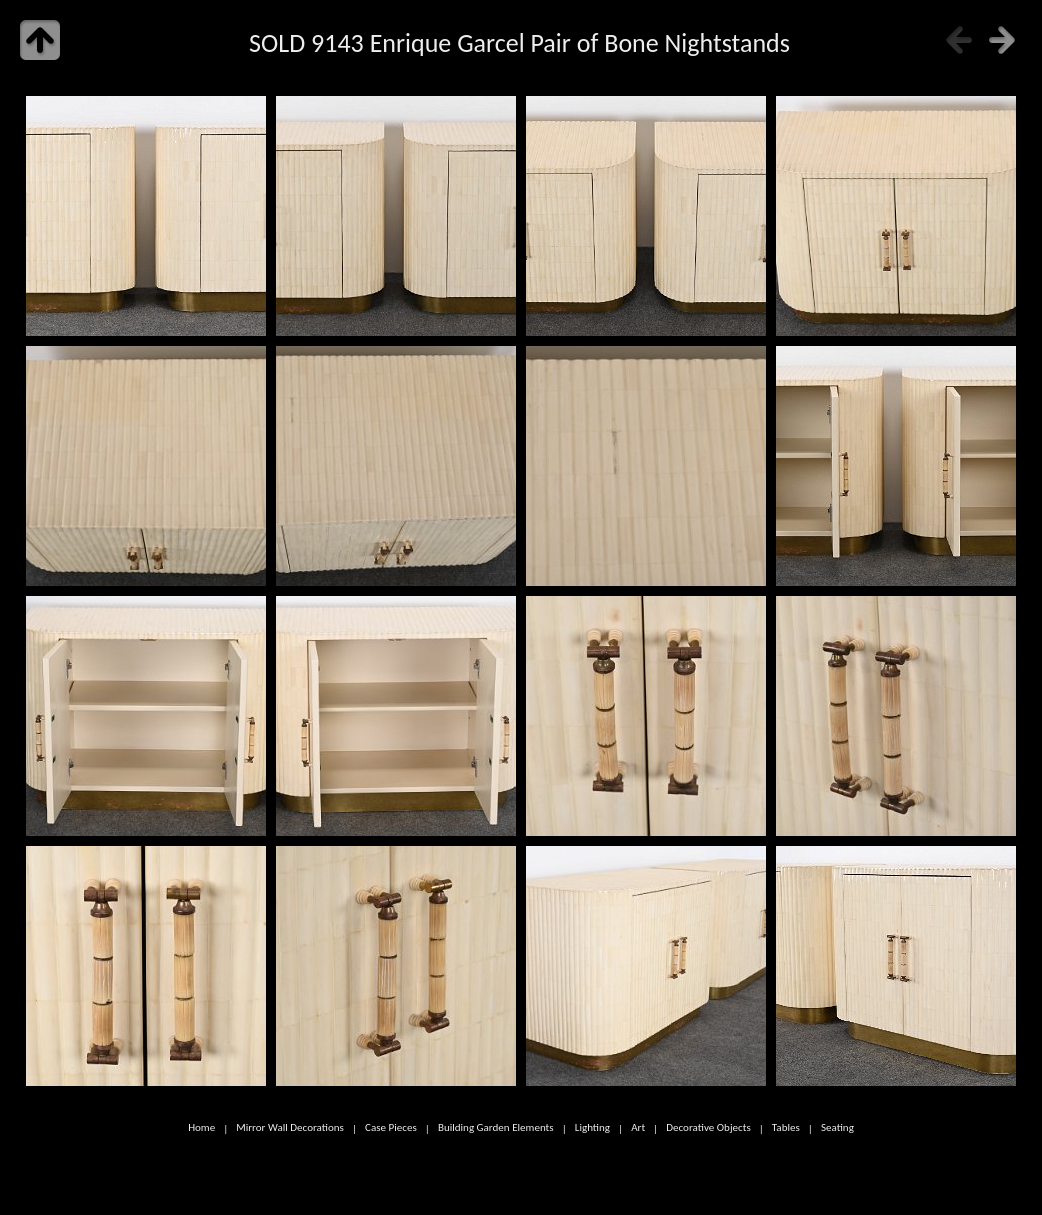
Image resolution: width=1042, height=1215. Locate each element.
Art (638, 1128)
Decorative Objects (708, 1128)
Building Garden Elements (496, 1128)
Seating (837, 1128)
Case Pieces (391, 1128)
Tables (786, 1128)
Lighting (592, 1128)
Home (201, 1128)
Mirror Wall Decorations (290, 1128)
